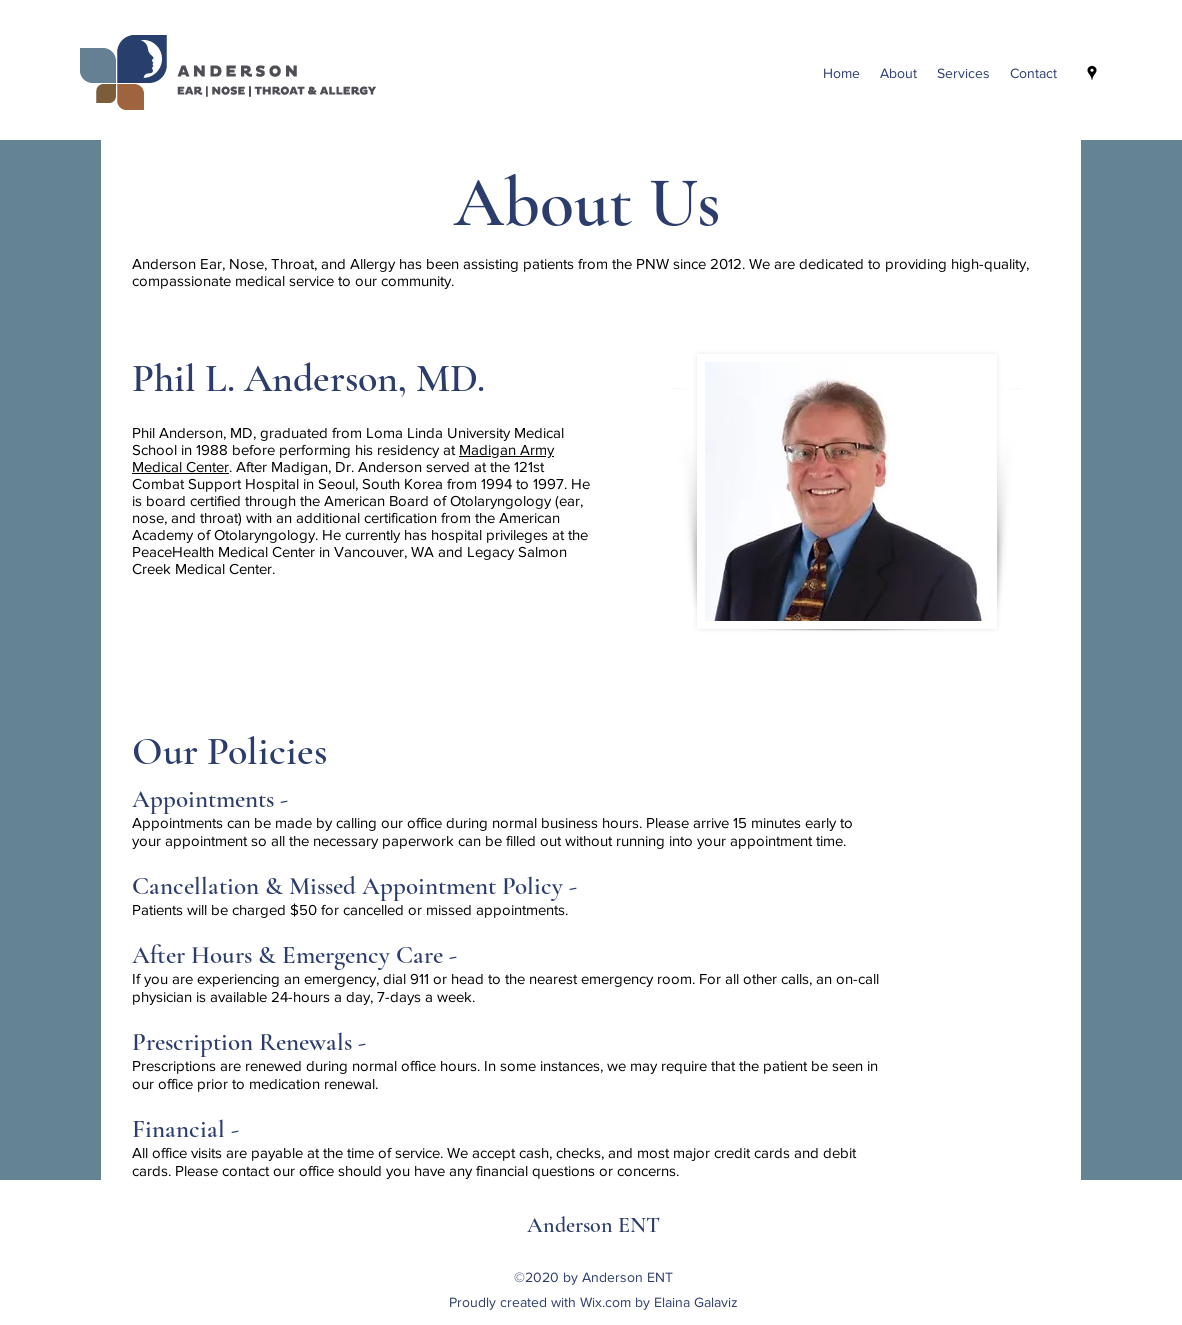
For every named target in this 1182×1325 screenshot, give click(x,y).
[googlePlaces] (1092, 73)
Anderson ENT (593, 1225)
